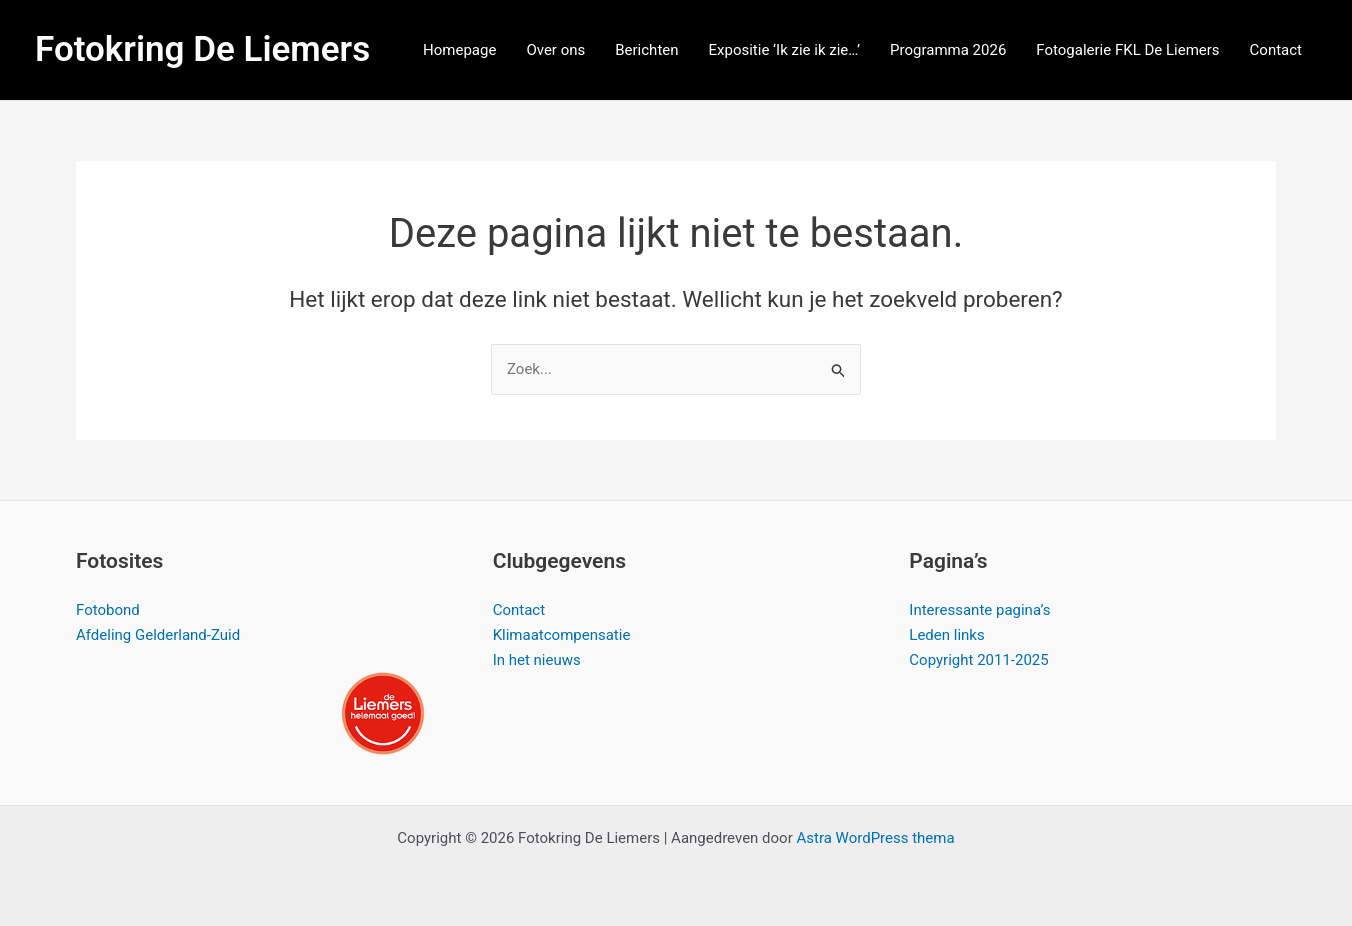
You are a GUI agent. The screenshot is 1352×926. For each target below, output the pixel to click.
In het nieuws (537, 660)
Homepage (459, 50)
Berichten (646, 50)
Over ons (555, 50)
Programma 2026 (948, 50)
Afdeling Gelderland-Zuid (158, 635)
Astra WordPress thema (875, 838)
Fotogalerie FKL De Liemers (1127, 50)
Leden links (946, 635)
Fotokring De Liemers (202, 49)
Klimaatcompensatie (562, 635)
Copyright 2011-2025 (978, 660)
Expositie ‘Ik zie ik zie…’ (785, 50)
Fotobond (108, 610)
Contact (1276, 50)
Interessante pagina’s (979, 610)
